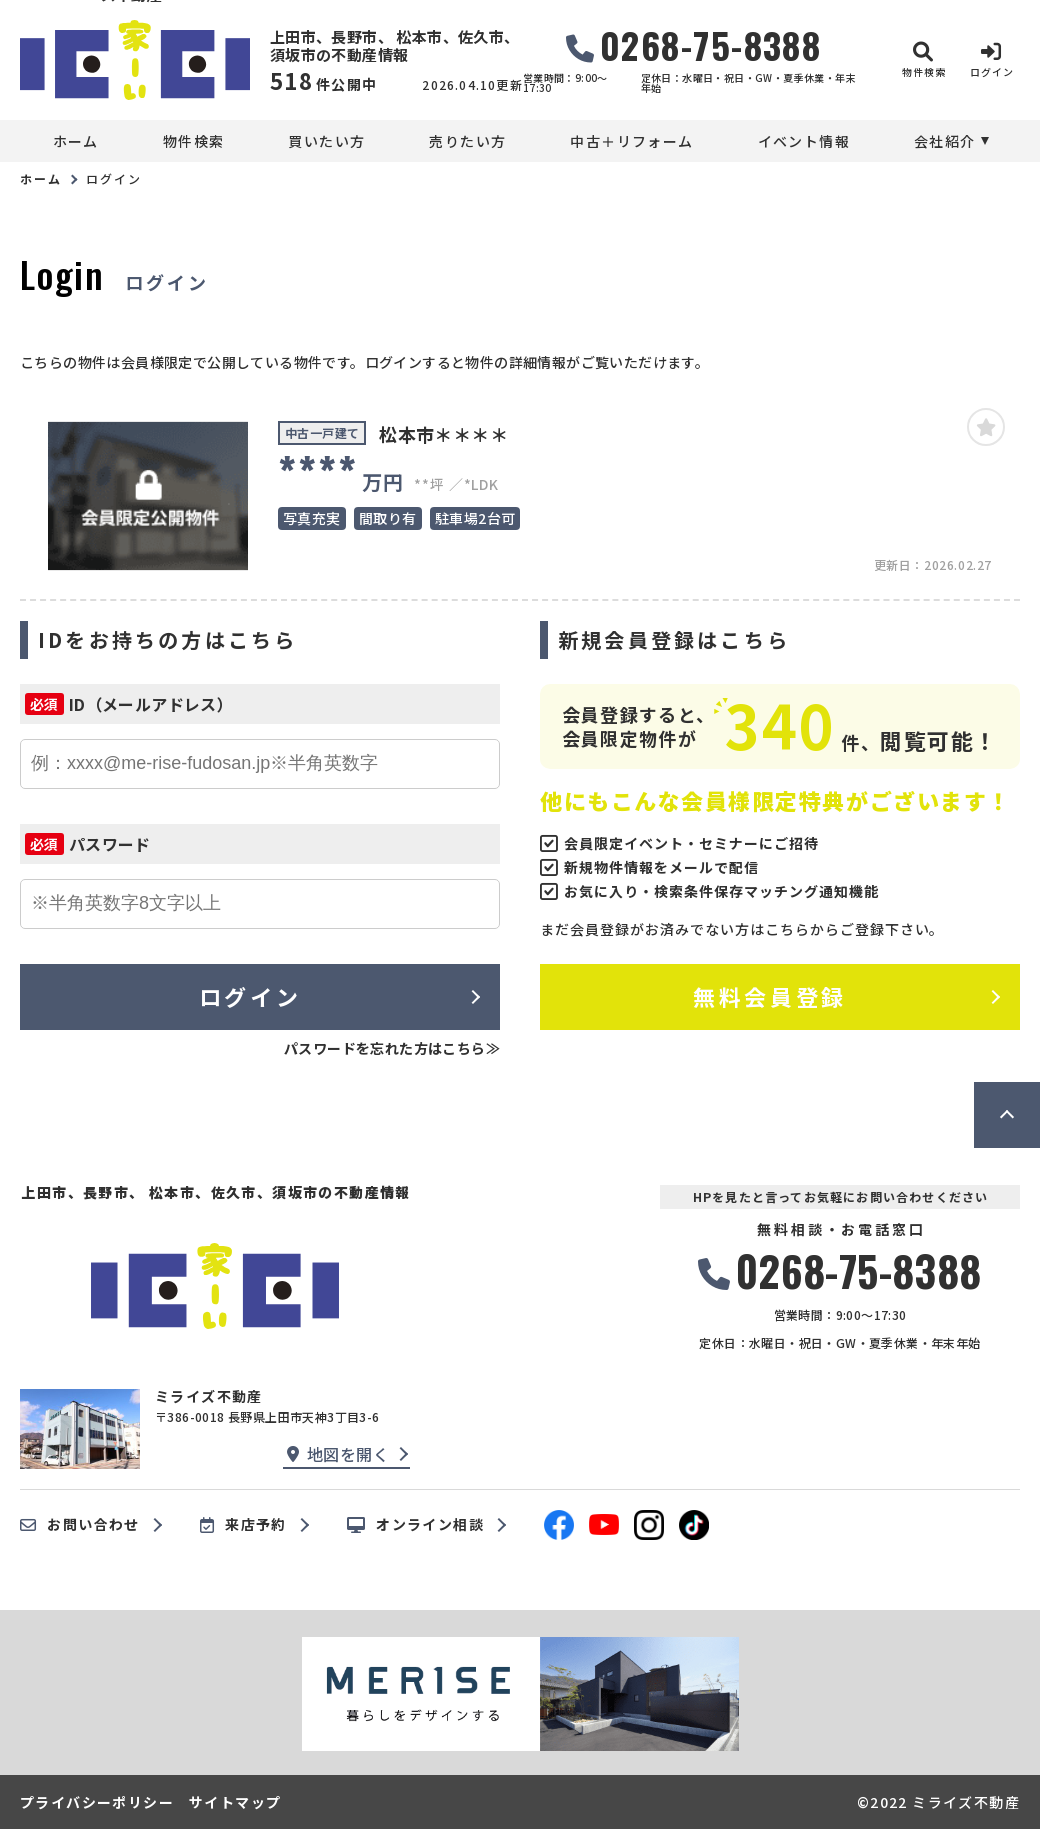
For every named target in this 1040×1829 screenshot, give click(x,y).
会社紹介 (945, 141)
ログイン (250, 996)
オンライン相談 (415, 1525)
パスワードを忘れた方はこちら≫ (392, 1048)
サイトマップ (235, 1802)
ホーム (76, 141)
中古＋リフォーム (631, 141)
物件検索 (194, 141)
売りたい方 (467, 141)
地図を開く (338, 1454)
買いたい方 (326, 141)
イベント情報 (804, 141)
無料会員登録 (769, 996)
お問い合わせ (80, 1525)
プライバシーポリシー (97, 1802)
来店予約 (243, 1525)
